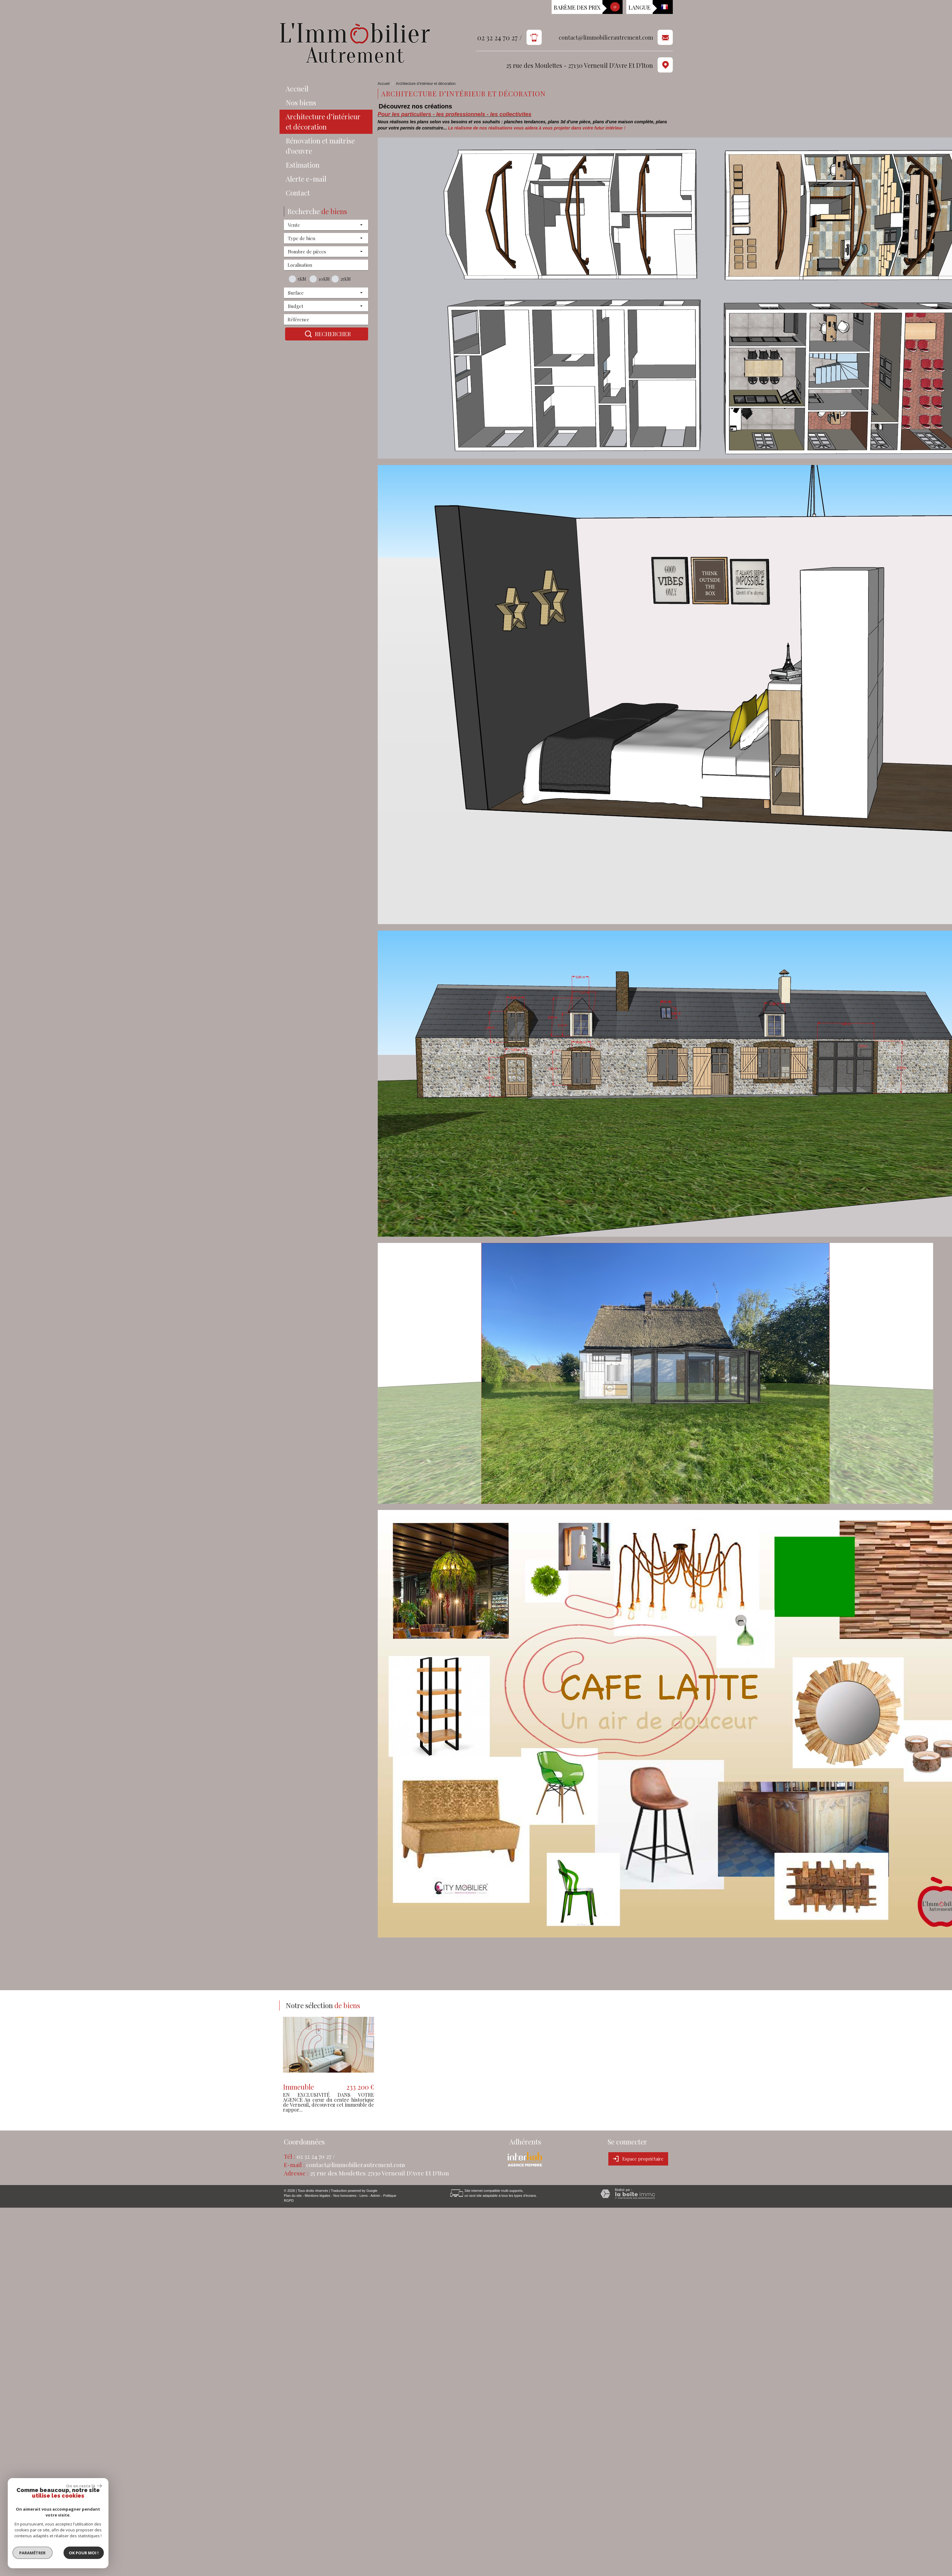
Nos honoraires (345, 2195)
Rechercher (326, 334)
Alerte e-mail (306, 178)
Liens (363, 2195)
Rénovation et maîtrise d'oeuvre (320, 146)
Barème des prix (577, 7)
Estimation (303, 164)
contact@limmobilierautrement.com (606, 37)
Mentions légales (317, 2195)
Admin (375, 2195)
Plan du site (293, 2195)
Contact (298, 192)
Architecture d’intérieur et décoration (323, 121)
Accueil (297, 88)
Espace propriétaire (638, 2159)
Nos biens (301, 102)
